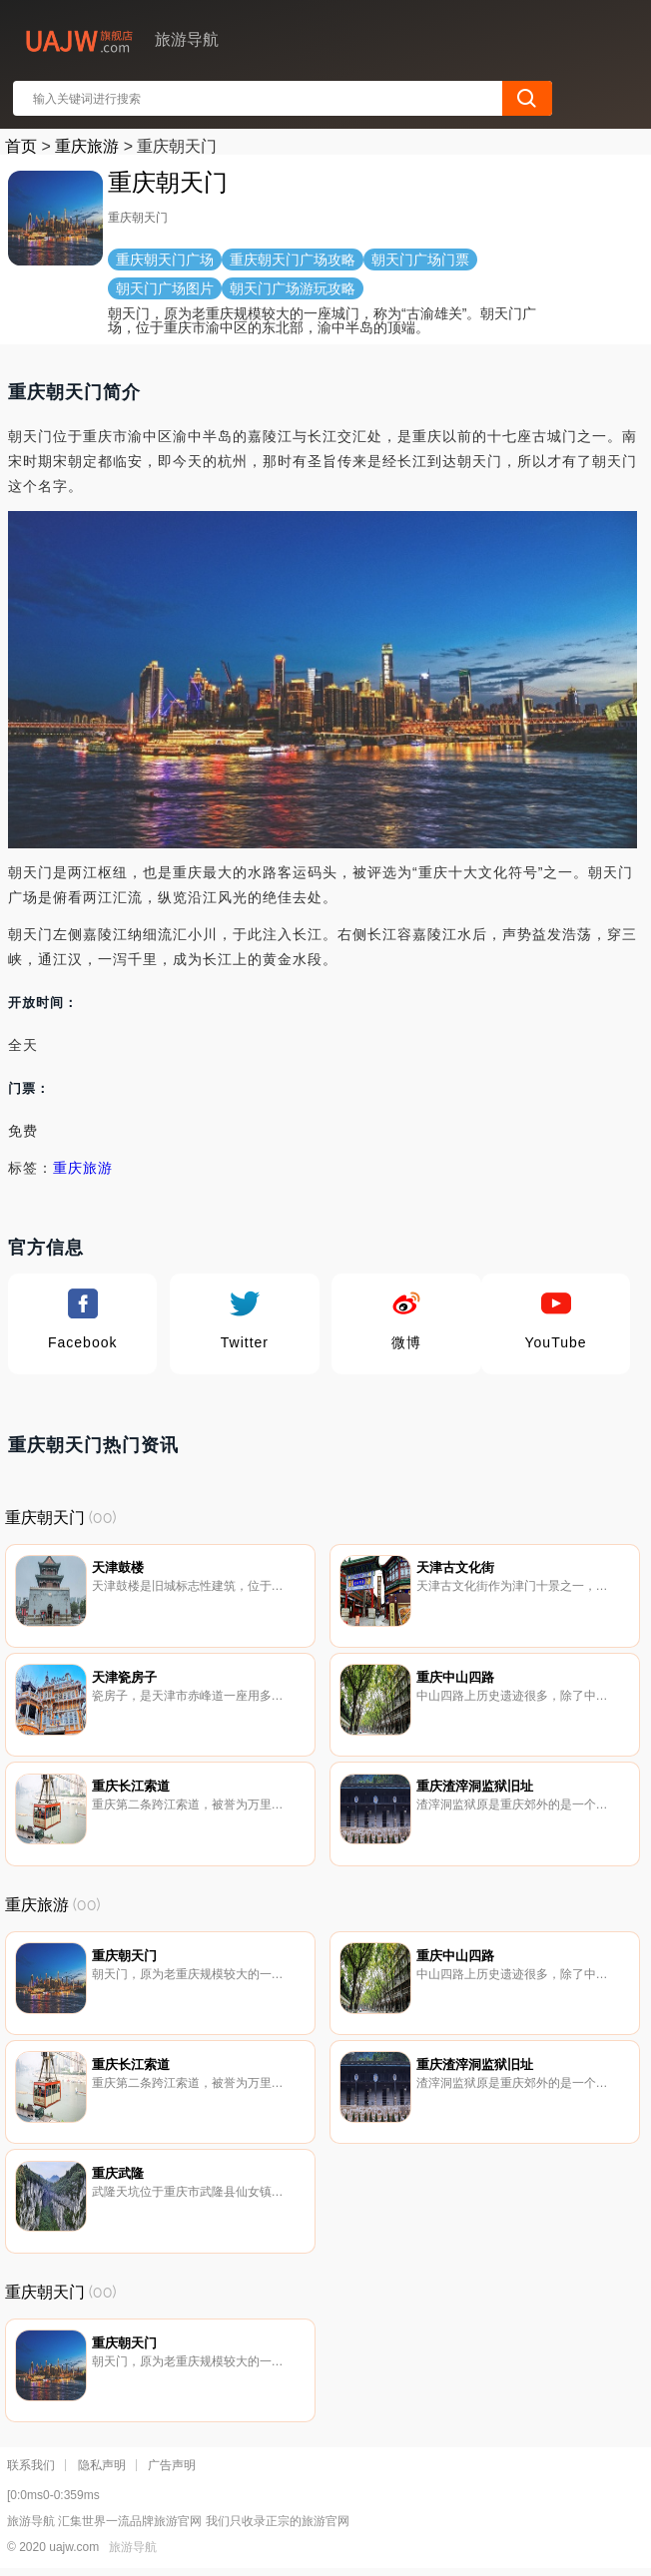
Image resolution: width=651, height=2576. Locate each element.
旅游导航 (133, 2547)
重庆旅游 (87, 146)
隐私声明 (102, 2465)
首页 (21, 146)
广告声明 (172, 2465)
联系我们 (31, 2465)
